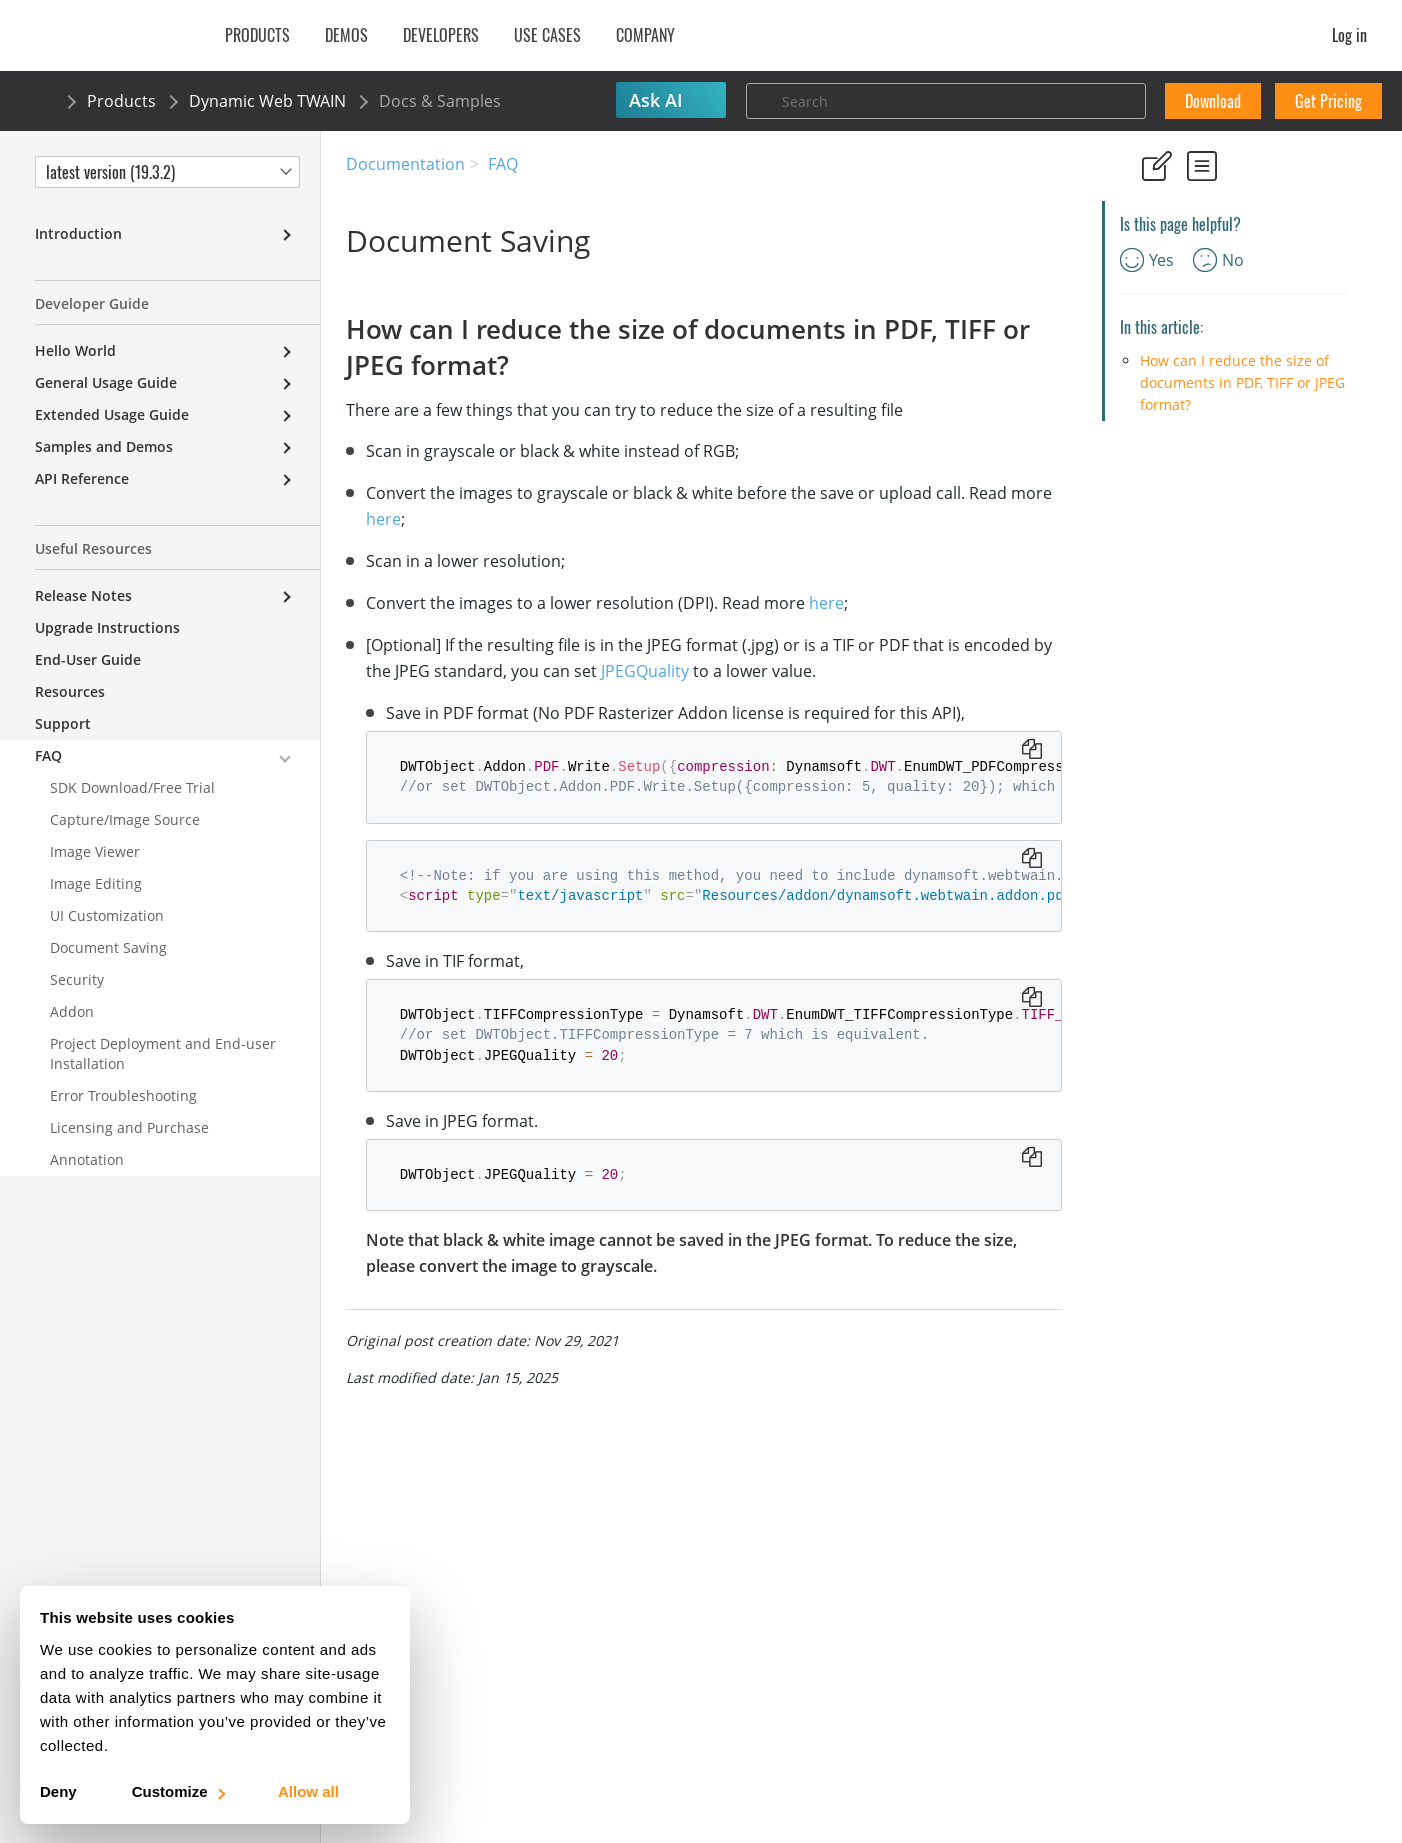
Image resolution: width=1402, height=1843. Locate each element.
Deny (58, 1791)
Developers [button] (441, 35)
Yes (1147, 260)
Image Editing (96, 883)
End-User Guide (88, 659)
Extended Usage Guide (112, 414)
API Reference (82, 478)
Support (63, 723)
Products (121, 101)
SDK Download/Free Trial (132, 787)
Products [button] (257, 35)
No (1218, 260)
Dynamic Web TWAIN (267, 101)
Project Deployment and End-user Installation (163, 1053)
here (383, 519)
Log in (1349, 35)
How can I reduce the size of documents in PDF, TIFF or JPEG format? (1242, 382)
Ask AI (656, 100)
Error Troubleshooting (123, 1095)
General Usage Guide (106, 382)
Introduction (78, 233)
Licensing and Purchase (129, 1127)
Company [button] (645, 35)
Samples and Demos (104, 446)
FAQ (503, 164)
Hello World (75, 350)
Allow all (308, 1791)
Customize (177, 1791)
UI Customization (107, 915)
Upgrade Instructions (107, 627)
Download (1213, 101)
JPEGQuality (645, 671)
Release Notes (83, 595)
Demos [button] (346, 35)
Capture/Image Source (125, 819)
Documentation (405, 164)
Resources (70, 691)
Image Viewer (95, 851)
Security (77, 979)
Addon (72, 1011)
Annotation (87, 1159)
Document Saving (108, 947)
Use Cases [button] (547, 35)
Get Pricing (1328, 101)
